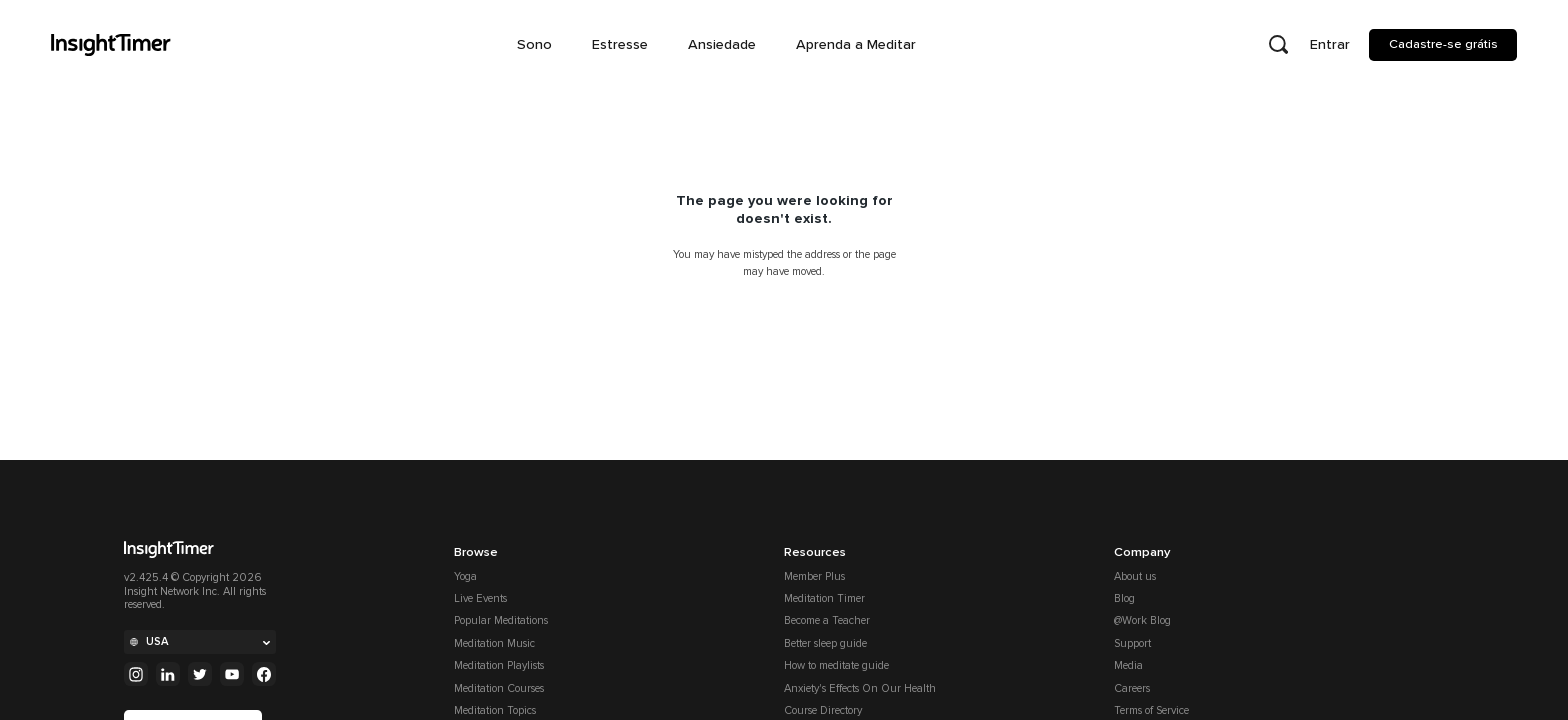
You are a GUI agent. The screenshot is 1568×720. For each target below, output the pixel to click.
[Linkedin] (168, 674)
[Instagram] (136, 674)
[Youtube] (232, 674)
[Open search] (1278, 45)
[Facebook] (264, 674)
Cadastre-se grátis (1443, 44)
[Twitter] (200, 674)
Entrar (1330, 44)
